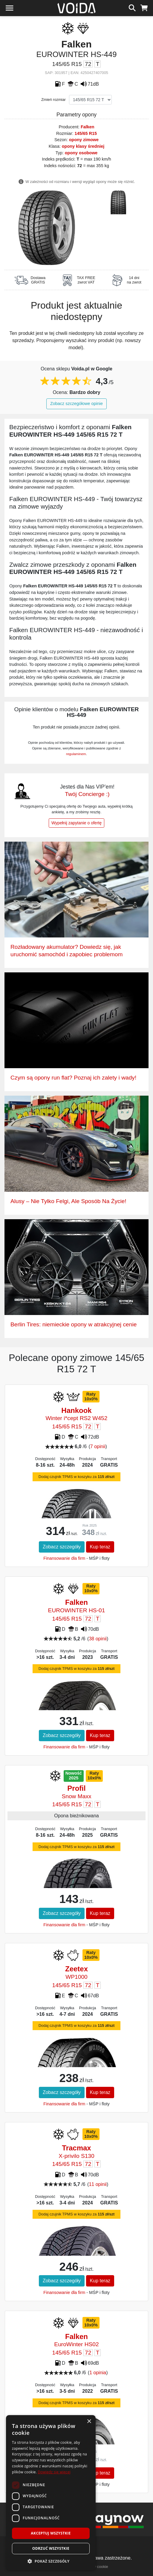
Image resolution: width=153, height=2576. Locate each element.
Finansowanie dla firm (64, 1558)
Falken (87, 126)
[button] (51, 2561)
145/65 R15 (86, 133)
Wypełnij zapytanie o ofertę (76, 822)
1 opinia (97, 2372)
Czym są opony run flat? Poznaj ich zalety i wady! (73, 1077)
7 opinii (97, 1446)
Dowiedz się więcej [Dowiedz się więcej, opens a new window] (54, 2472)
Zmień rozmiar (53, 99)
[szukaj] (132, 7)
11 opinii (98, 2184)
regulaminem (76, 754)
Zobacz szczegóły (62, 1546)
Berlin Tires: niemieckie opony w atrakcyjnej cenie (73, 1324)
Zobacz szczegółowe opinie (76, 403)
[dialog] (51, 2492)
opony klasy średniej (83, 146)
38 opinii (98, 1638)
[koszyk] (144, 7)
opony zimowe (84, 139)
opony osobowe (81, 152)
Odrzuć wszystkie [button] (50, 2548)
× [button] (89, 2421)
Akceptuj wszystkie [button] (51, 2533)
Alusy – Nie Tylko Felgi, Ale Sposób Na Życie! (68, 1201)
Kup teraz (100, 1546)
